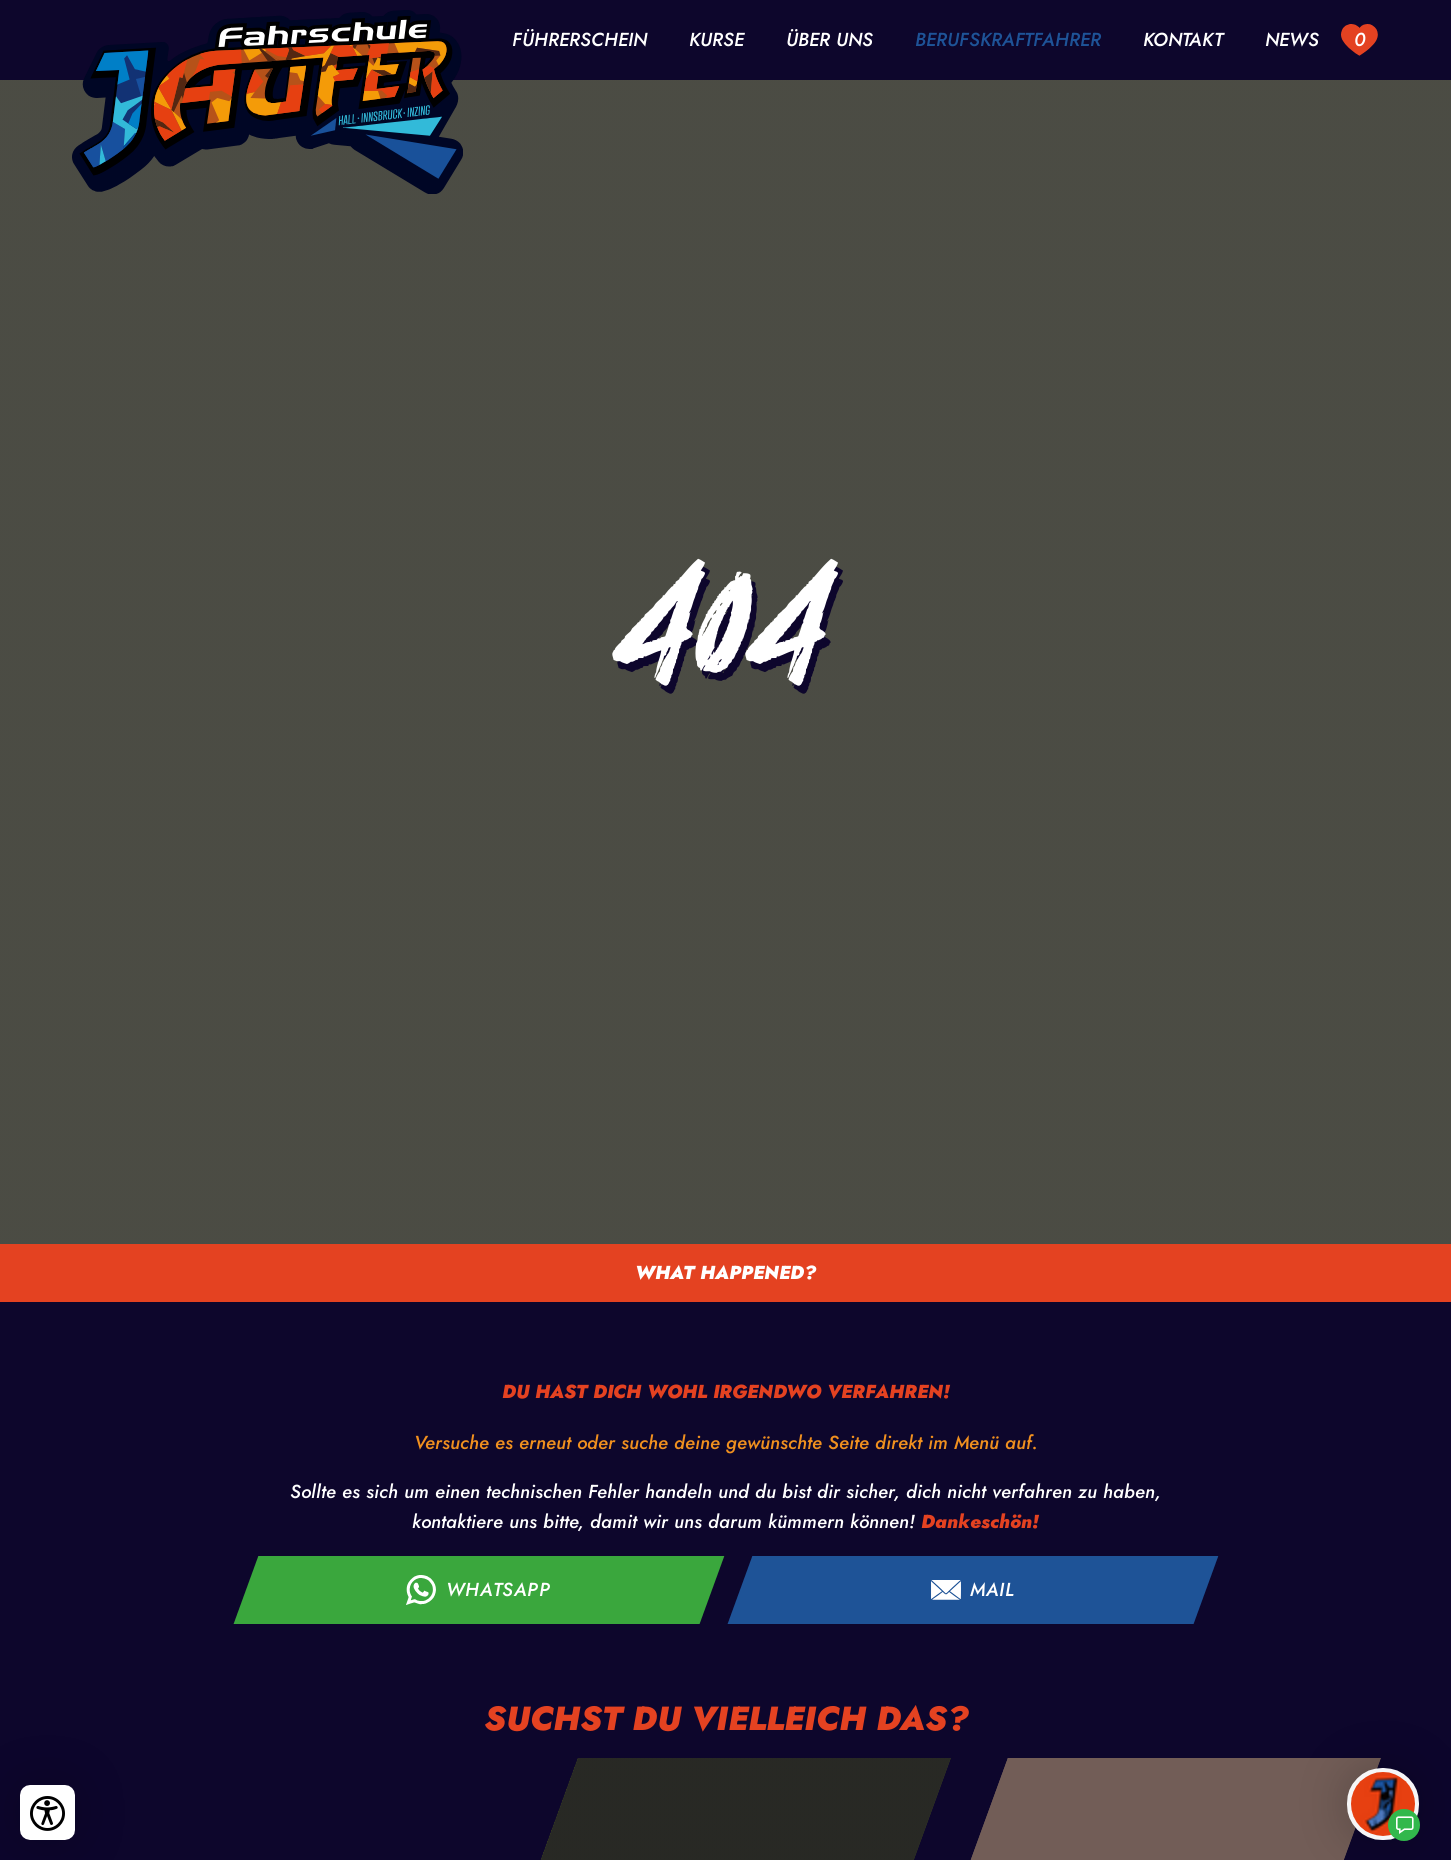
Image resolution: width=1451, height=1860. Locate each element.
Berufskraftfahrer (1008, 40)
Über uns (829, 40)
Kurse (716, 40)
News (1292, 40)
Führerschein (579, 40)
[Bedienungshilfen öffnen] (47, 1812)
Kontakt (1183, 40)
